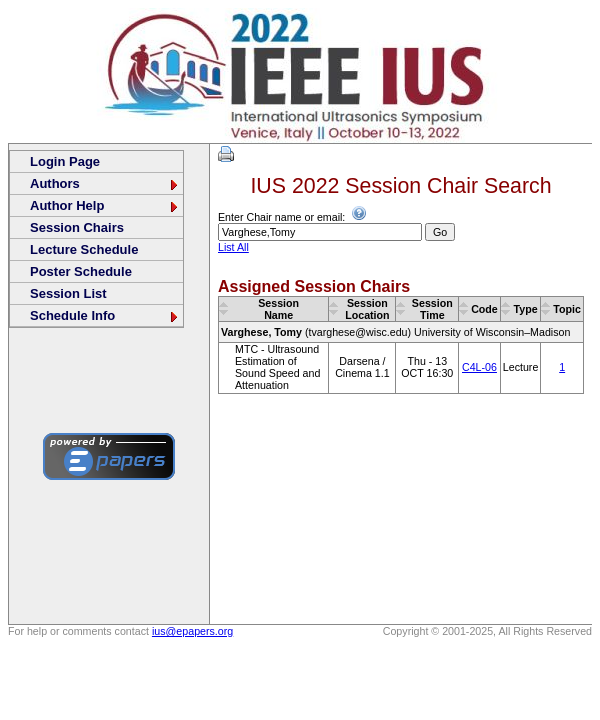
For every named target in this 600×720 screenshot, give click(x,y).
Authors (105, 183)
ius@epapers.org (192, 631)
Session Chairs (77, 227)
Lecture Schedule (84, 249)
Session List (68, 293)
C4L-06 (479, 367)
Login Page (65, 161)
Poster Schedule (81, 271)
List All (233, 247)
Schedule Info (105, 315)
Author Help (105, 205)
